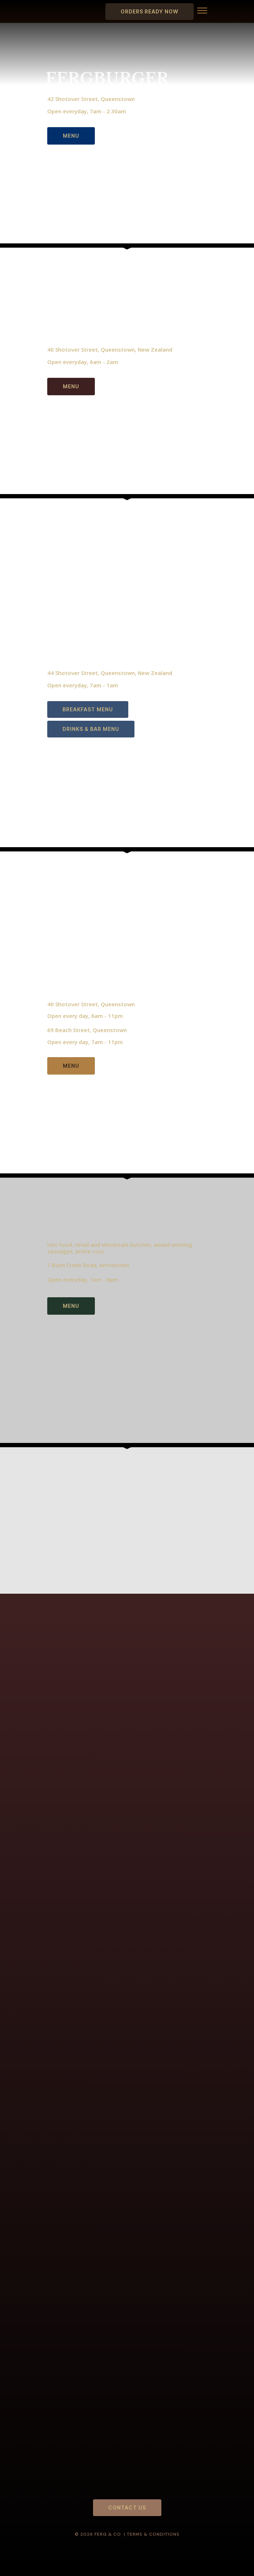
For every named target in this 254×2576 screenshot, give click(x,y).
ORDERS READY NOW (149, 11)
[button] (202, 12)
